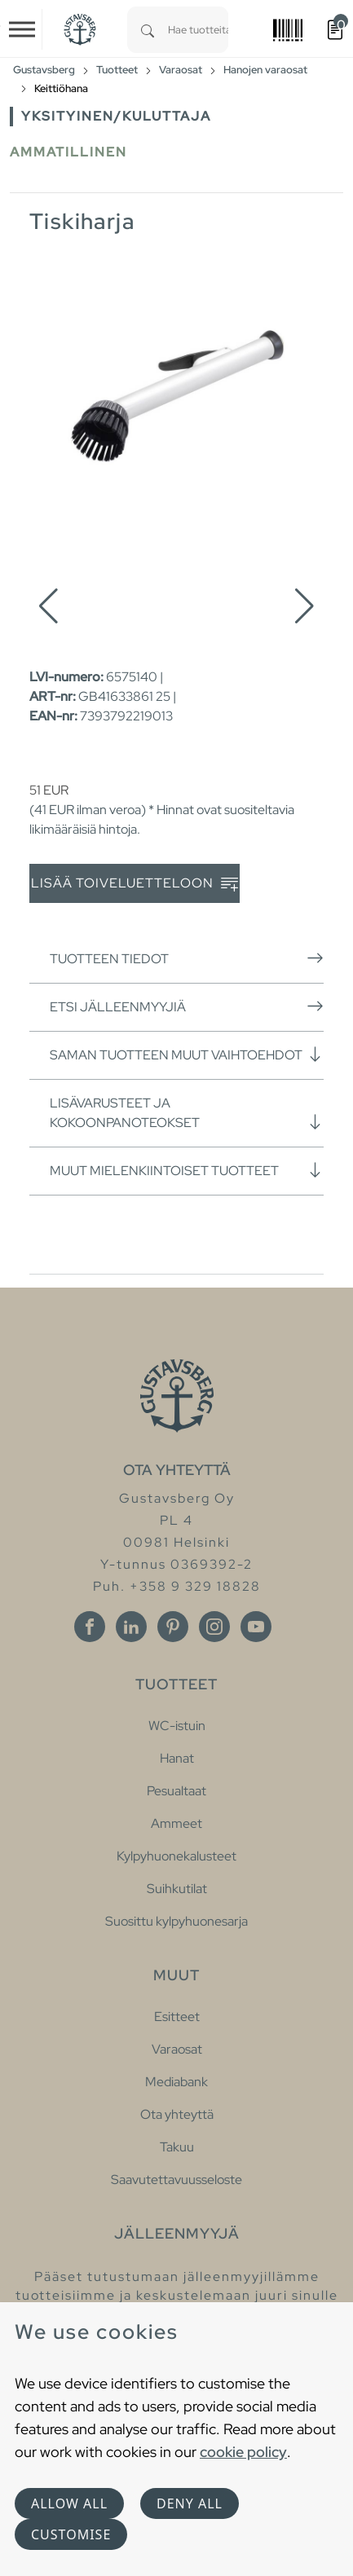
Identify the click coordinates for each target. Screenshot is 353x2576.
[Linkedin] (131, 1626)
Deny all (190, 2503)
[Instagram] (214, 1626)
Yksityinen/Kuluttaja (116, 116)
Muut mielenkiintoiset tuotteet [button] (187, 1170)
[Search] (147, 30)
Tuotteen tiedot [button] (187, 958)
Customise (71, 2534)
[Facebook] (89, 1626)
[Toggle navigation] (22, 29)
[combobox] (198, 30)
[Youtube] (255, 1626)
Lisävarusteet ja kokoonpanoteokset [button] (187, 1112)
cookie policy (243, 2451)
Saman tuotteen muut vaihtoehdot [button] (187, 1054)
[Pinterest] (172, 1626)
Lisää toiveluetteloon (134, 883)
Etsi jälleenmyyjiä (187, 1006)
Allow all (69, 2503)
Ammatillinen (68, 152)
